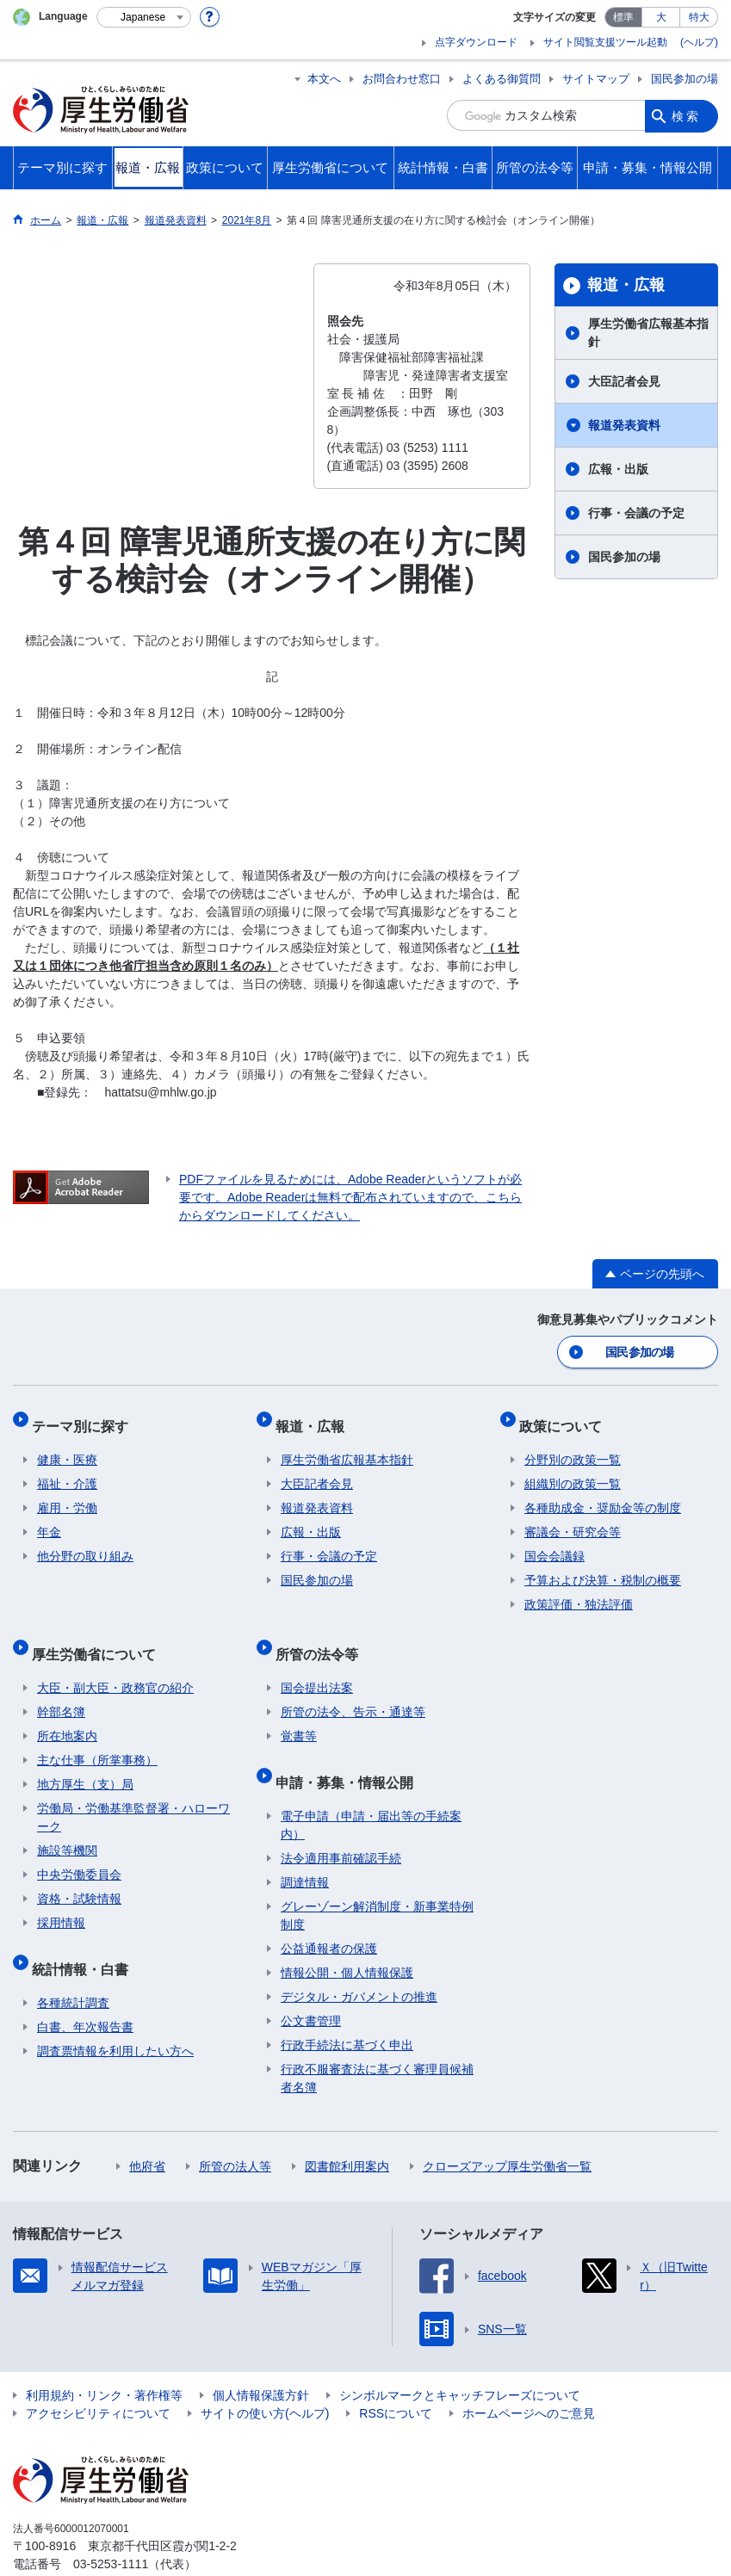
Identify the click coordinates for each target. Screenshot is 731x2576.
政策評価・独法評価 (578, 1590)
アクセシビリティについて (98, 2377)
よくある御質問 (501, 78)
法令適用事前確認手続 (341, 1822)
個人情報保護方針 (261, 2359)
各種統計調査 (73, 1967)
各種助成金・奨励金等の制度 (602, 1494)
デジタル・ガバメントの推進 (359, 1961)
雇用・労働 (67, 1494)
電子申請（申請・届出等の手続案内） (371, 1789)
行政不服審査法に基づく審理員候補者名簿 (377, 2042)
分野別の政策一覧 (572, 1446)
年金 (49, 1518)
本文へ (324, 78)
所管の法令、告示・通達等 (353, 1687)
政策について (565, 1417)
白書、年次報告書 (85, 1991)
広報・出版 (618, 469)
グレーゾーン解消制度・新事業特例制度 (377, 1879)
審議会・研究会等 (572, 1518)
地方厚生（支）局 (85, 1759)
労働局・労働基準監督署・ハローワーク (133, 1792)
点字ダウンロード (476, 42)
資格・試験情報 (79, 1874)
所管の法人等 (235, 2130)
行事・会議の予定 (636, 513)
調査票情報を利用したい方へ (115, 2015)
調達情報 (305, 1846)
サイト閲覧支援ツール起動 (605, 42)
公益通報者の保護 (329, 1912)
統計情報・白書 (85, 1937)
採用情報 (61, 1898)
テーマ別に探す (85, 1417)
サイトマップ (595, 78)
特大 (699, 17)
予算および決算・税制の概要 (602, 1566)
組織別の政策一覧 (572, 1470)
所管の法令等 (322, 1634)
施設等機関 (67, 1825)
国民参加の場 (684, 78)
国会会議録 (554, 1542)
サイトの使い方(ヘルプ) (265, 2377)
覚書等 (299, 1711)
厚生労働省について (99, 1634)
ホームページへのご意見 (528, 2377)
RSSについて (395, 2377)
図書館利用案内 (347, 2130)
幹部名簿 (61, 1687)
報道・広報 (626, 284)
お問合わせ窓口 (401, 78)
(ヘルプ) (699, 42)
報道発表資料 (624, 425)
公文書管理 (311, 1985)
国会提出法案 (317, 1663)
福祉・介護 (67, 1470)
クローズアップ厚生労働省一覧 (507, 2130)
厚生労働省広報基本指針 (648, 333)
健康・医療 (67, 1446)
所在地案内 (67, 1711)
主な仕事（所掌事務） (97, 1735)
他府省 (147, 2130)
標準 (623, 17)
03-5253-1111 (110, 2528)
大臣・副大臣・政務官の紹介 (115, 1663)
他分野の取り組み (85, 1542)
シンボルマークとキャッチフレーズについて (459, 2359)
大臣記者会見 (624, 381)
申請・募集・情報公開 (349, 1751)
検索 (686, 115)
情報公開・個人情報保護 (347, 1936)
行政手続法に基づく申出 (347, 2009)
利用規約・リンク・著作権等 (104, 2359)
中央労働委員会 (79, 1849)
